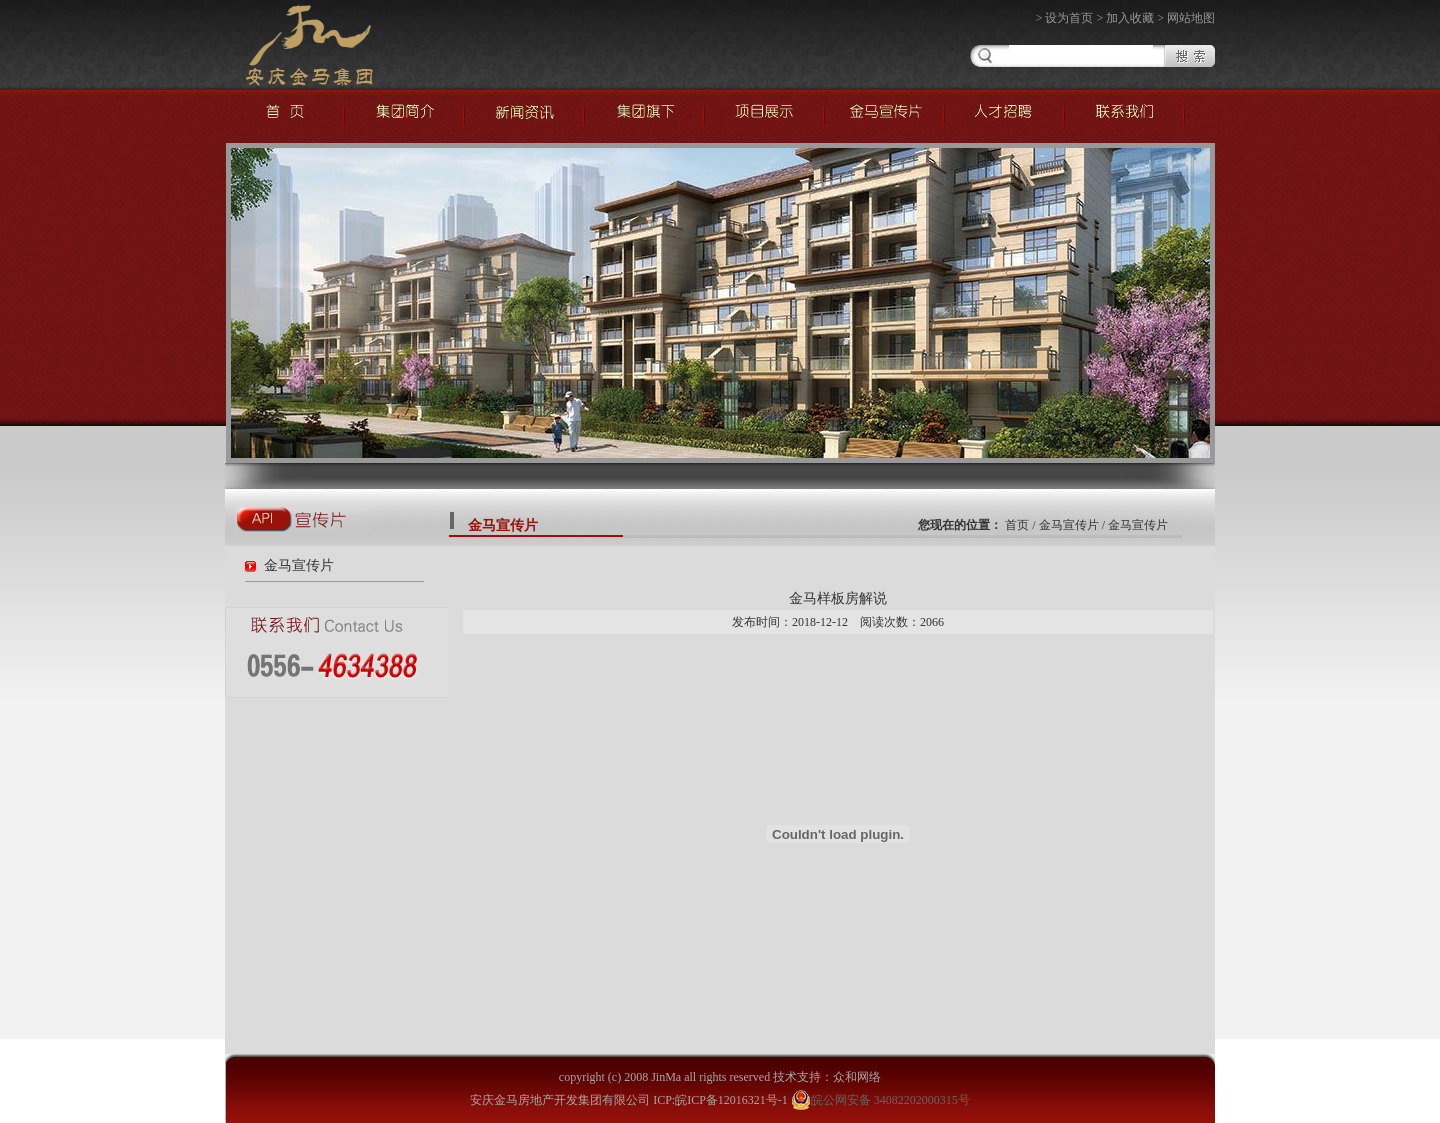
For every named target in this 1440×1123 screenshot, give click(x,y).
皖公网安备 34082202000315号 (880, 1100)
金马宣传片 (299, 565)
